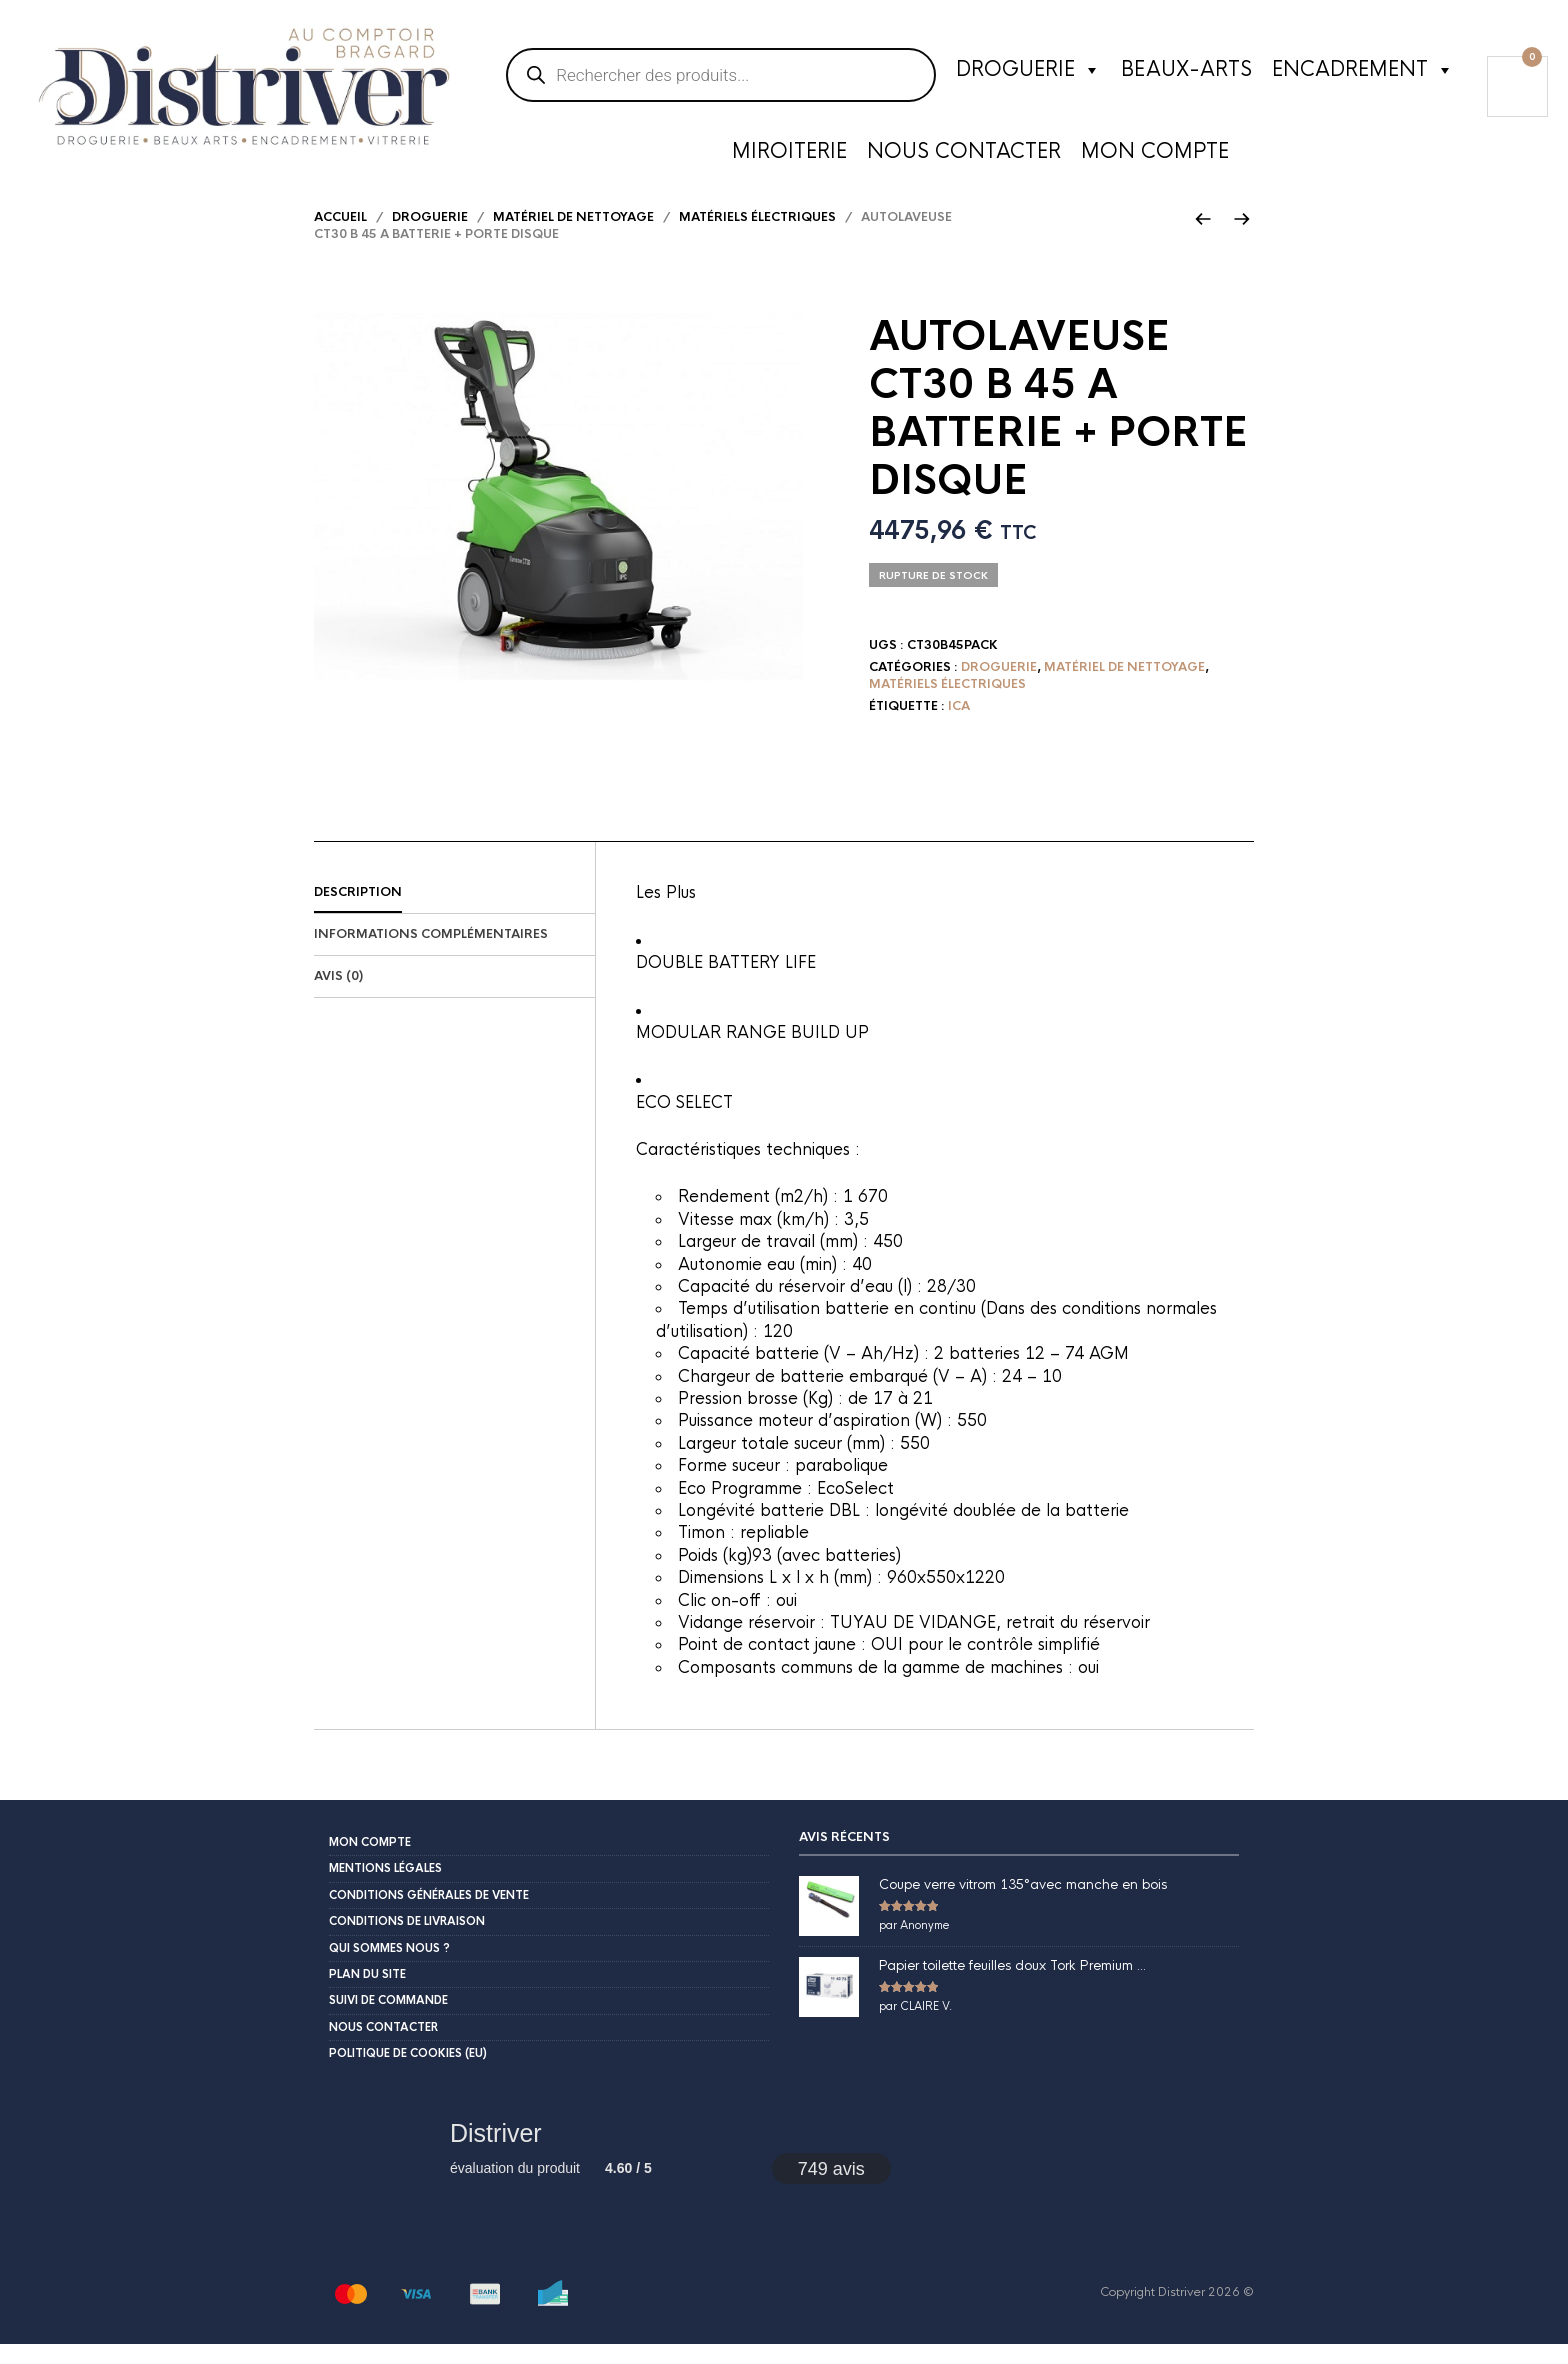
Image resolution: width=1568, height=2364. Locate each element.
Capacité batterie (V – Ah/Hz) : (806, 1374)
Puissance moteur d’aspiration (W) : (817, 1441)
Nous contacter (964, 154)
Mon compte (1155, 154)
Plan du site (367, 1995)
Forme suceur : (736, 1486)
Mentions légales (385, 1889)
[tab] (454, 914)
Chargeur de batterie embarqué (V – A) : (840, 1396)
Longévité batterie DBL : (776, 1531)
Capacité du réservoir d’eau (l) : (802, 1307)
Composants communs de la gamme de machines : (878, 1687)
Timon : (709, 1553)
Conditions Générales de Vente (429, 1915)
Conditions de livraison (407, 1942)
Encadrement (1363, 73)
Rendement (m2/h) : (760, 1217)
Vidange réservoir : (754, 1643)
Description (358, 913)
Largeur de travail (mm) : (775, 1262)
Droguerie (1028, 73)
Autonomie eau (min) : (765, 1284)
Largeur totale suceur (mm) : (789, 1463)
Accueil (340, 238)
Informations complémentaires (431, 955)
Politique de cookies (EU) (408, 2074)
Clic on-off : (727, 1620)
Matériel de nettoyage (573, 238)
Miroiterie (789, 154)
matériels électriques (757, 238)
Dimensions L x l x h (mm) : (782, 1598)
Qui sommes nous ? (389, 1968)
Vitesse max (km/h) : (761, 1239)
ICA (959, 726)
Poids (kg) (715, 1575)
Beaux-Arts (1186, 72)
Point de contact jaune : (774, 1665)
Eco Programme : (747, 1508)
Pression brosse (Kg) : (763, 1419)
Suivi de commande (388, 2021)
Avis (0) (338, 997)
